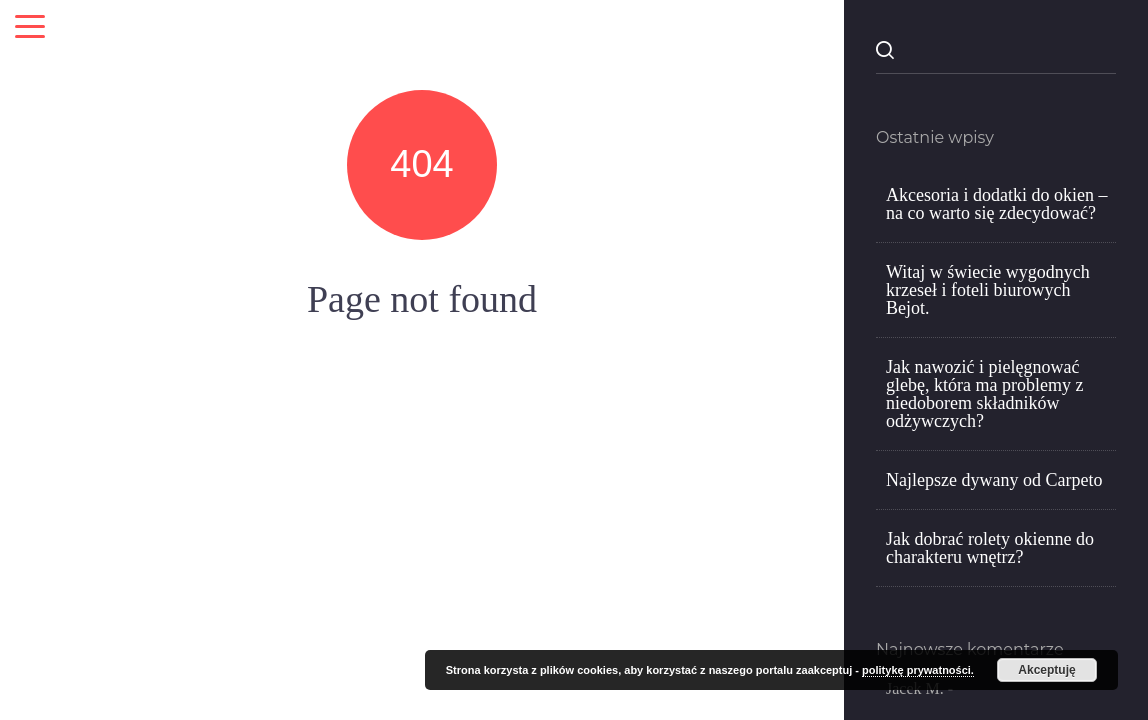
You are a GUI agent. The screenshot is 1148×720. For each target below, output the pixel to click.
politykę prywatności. (918, 670)
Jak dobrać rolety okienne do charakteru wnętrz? (990, 548)
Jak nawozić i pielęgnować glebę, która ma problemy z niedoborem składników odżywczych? (984, 394)
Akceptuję (1046, 670)
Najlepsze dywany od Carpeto (994, 480)
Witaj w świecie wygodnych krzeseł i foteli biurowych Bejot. (988, 290)
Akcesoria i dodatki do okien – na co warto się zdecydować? (996, 204)
